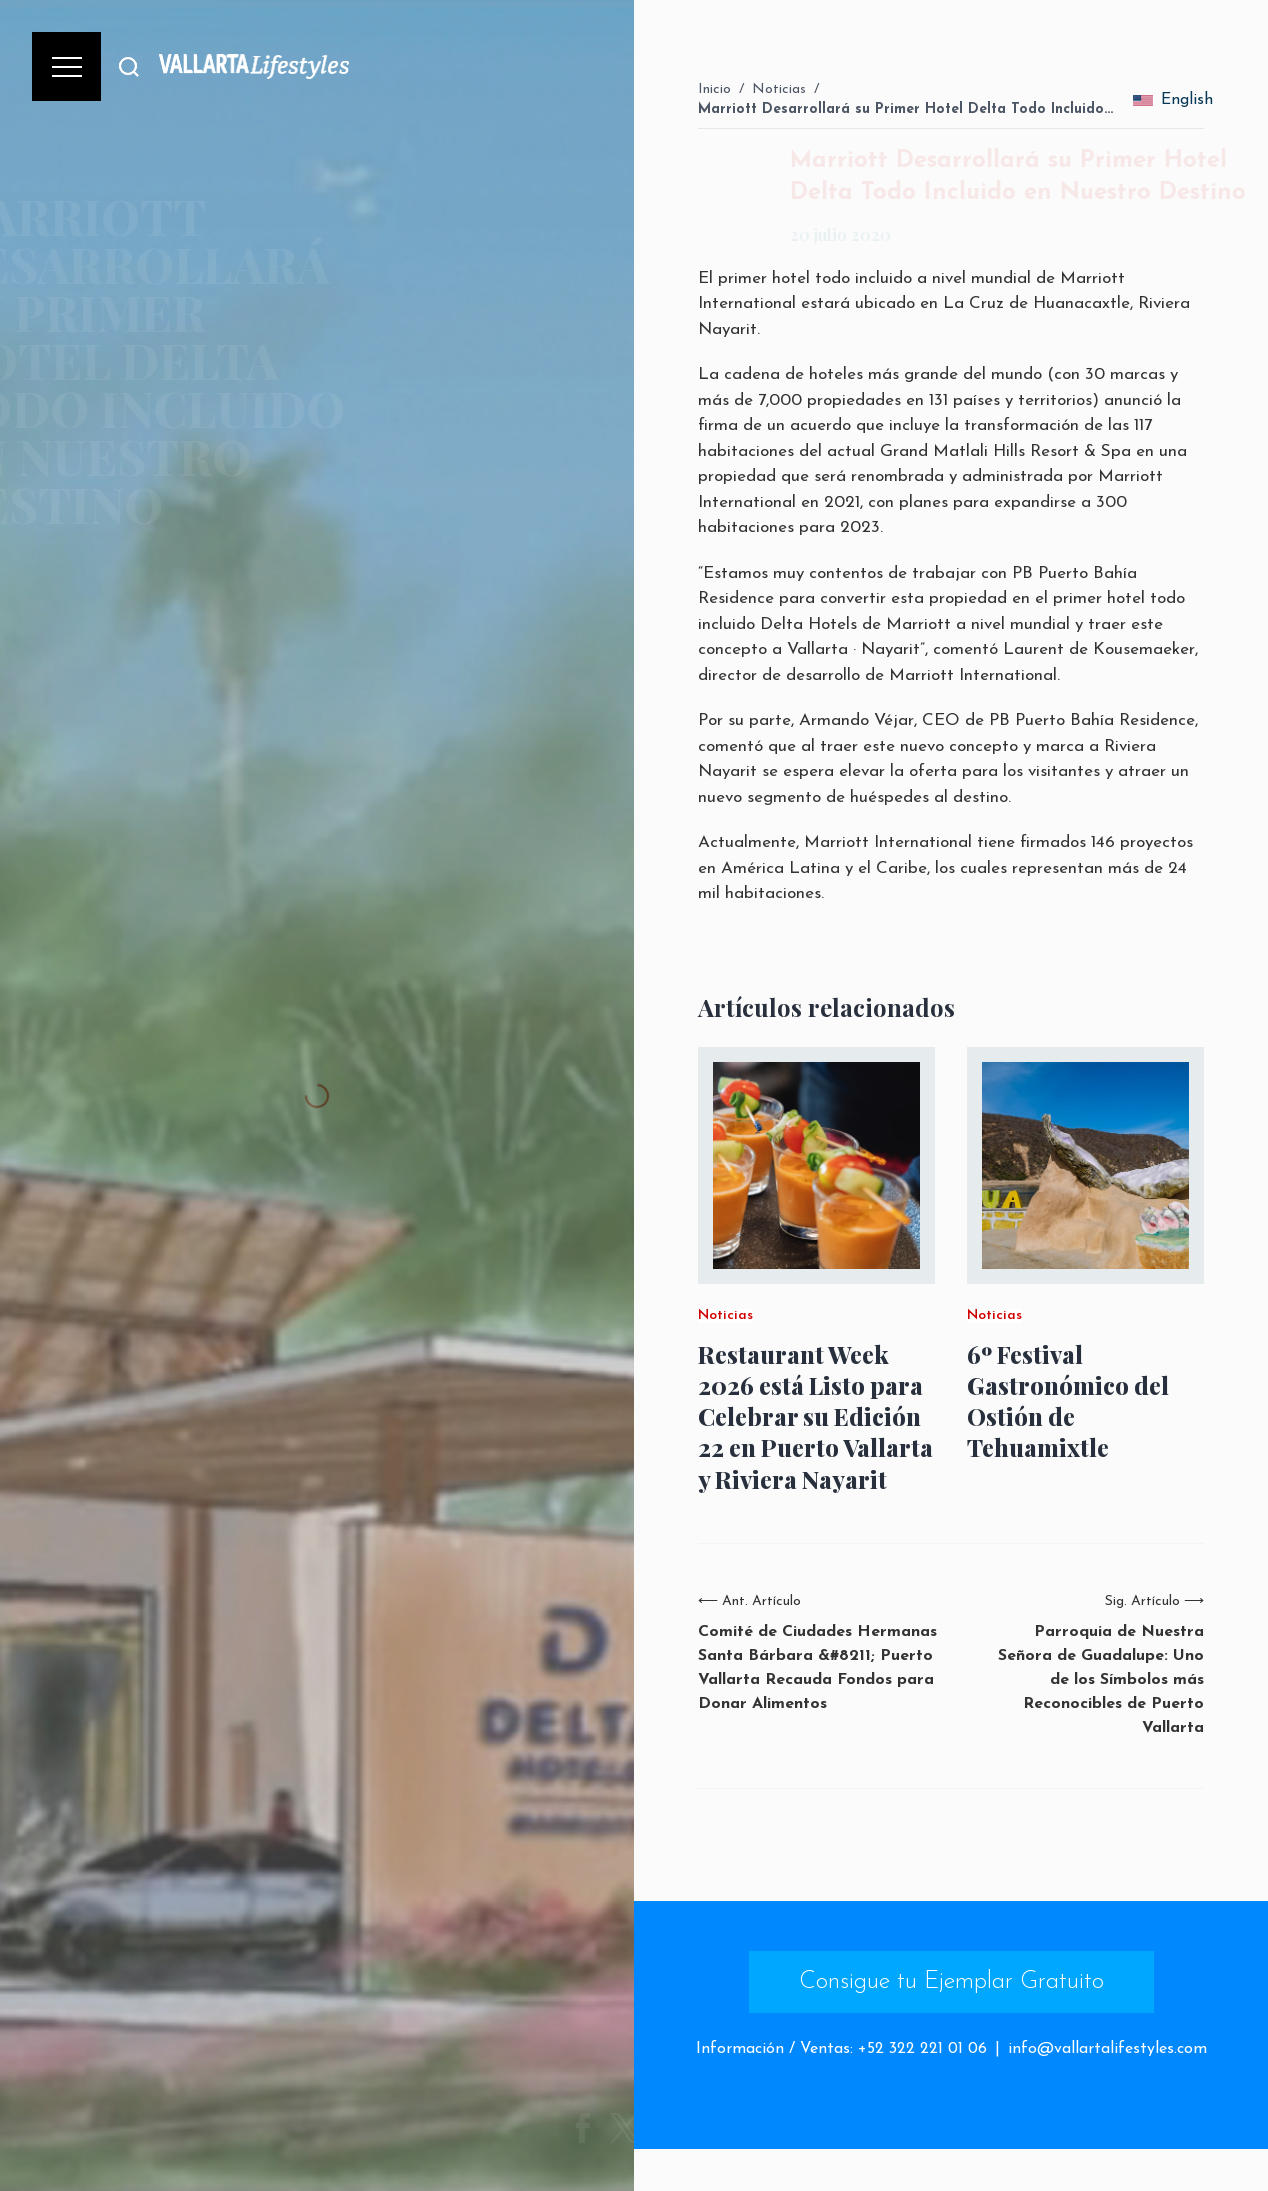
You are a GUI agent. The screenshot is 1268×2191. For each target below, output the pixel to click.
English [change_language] (1172, 100)
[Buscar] (129, 66)
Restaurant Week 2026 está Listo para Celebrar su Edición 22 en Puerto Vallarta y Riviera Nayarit (815, 1417)
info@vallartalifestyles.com (1107, 2049)
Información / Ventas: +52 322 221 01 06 (841, 2049)
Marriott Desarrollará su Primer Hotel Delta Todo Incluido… (905, 109)
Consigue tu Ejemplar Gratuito (951, 1982)
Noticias (779, 89)
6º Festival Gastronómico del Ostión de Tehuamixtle (1068, 1401)
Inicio (714, 89)
